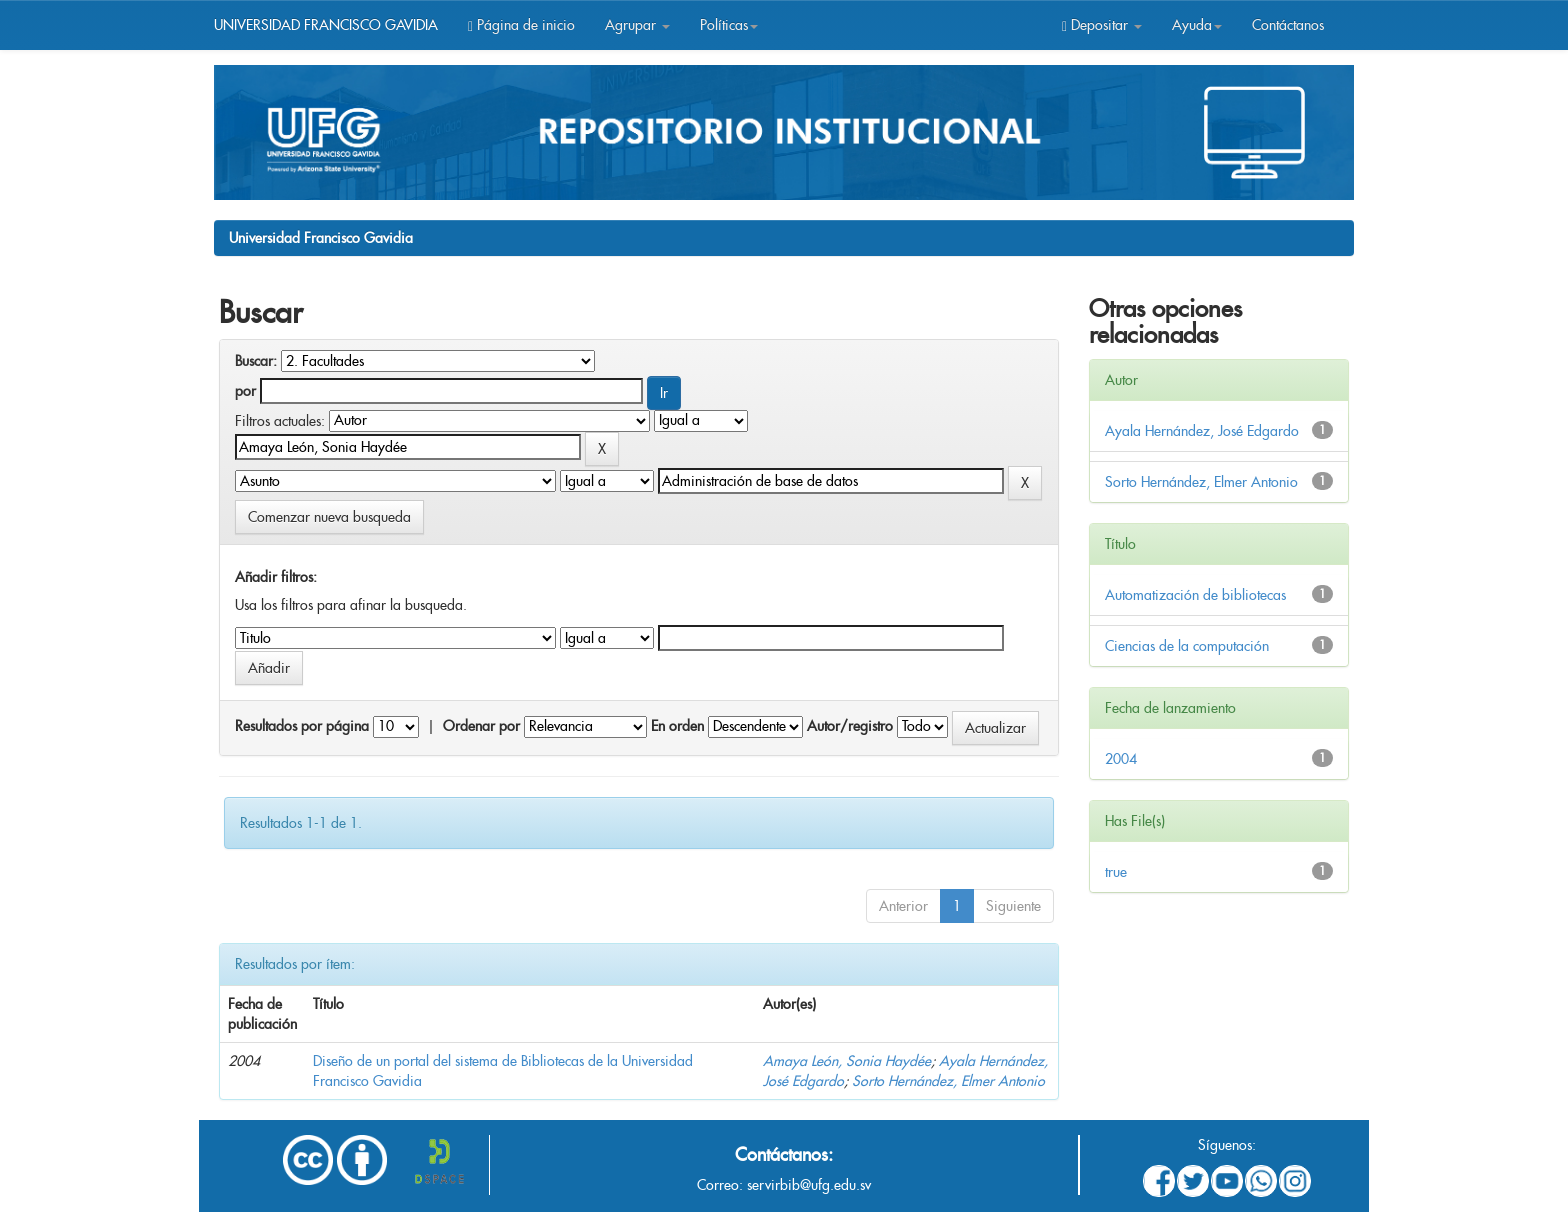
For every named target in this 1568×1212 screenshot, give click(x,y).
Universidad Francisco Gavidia (321, 238)
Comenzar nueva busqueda (329, 517)
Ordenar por (481, 726)
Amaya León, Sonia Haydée (847, 1061)
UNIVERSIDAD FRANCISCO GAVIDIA (326, 25)
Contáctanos (1288, 25)
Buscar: (256, 361)
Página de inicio (521, 25)
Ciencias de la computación (1187, 646)
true (1116, 872)
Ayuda (1197, 25)
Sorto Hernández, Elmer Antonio (948, 1081)
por (245, 391)
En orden (677, 726)
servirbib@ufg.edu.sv (809, 1185)
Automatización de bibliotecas (1195, 595)
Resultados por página (302, 726)
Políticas (729, 25)
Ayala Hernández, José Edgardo (1202, 431)
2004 (1121, 759)
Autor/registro (850, 726)
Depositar (1102, 25)
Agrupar (637, 25)
